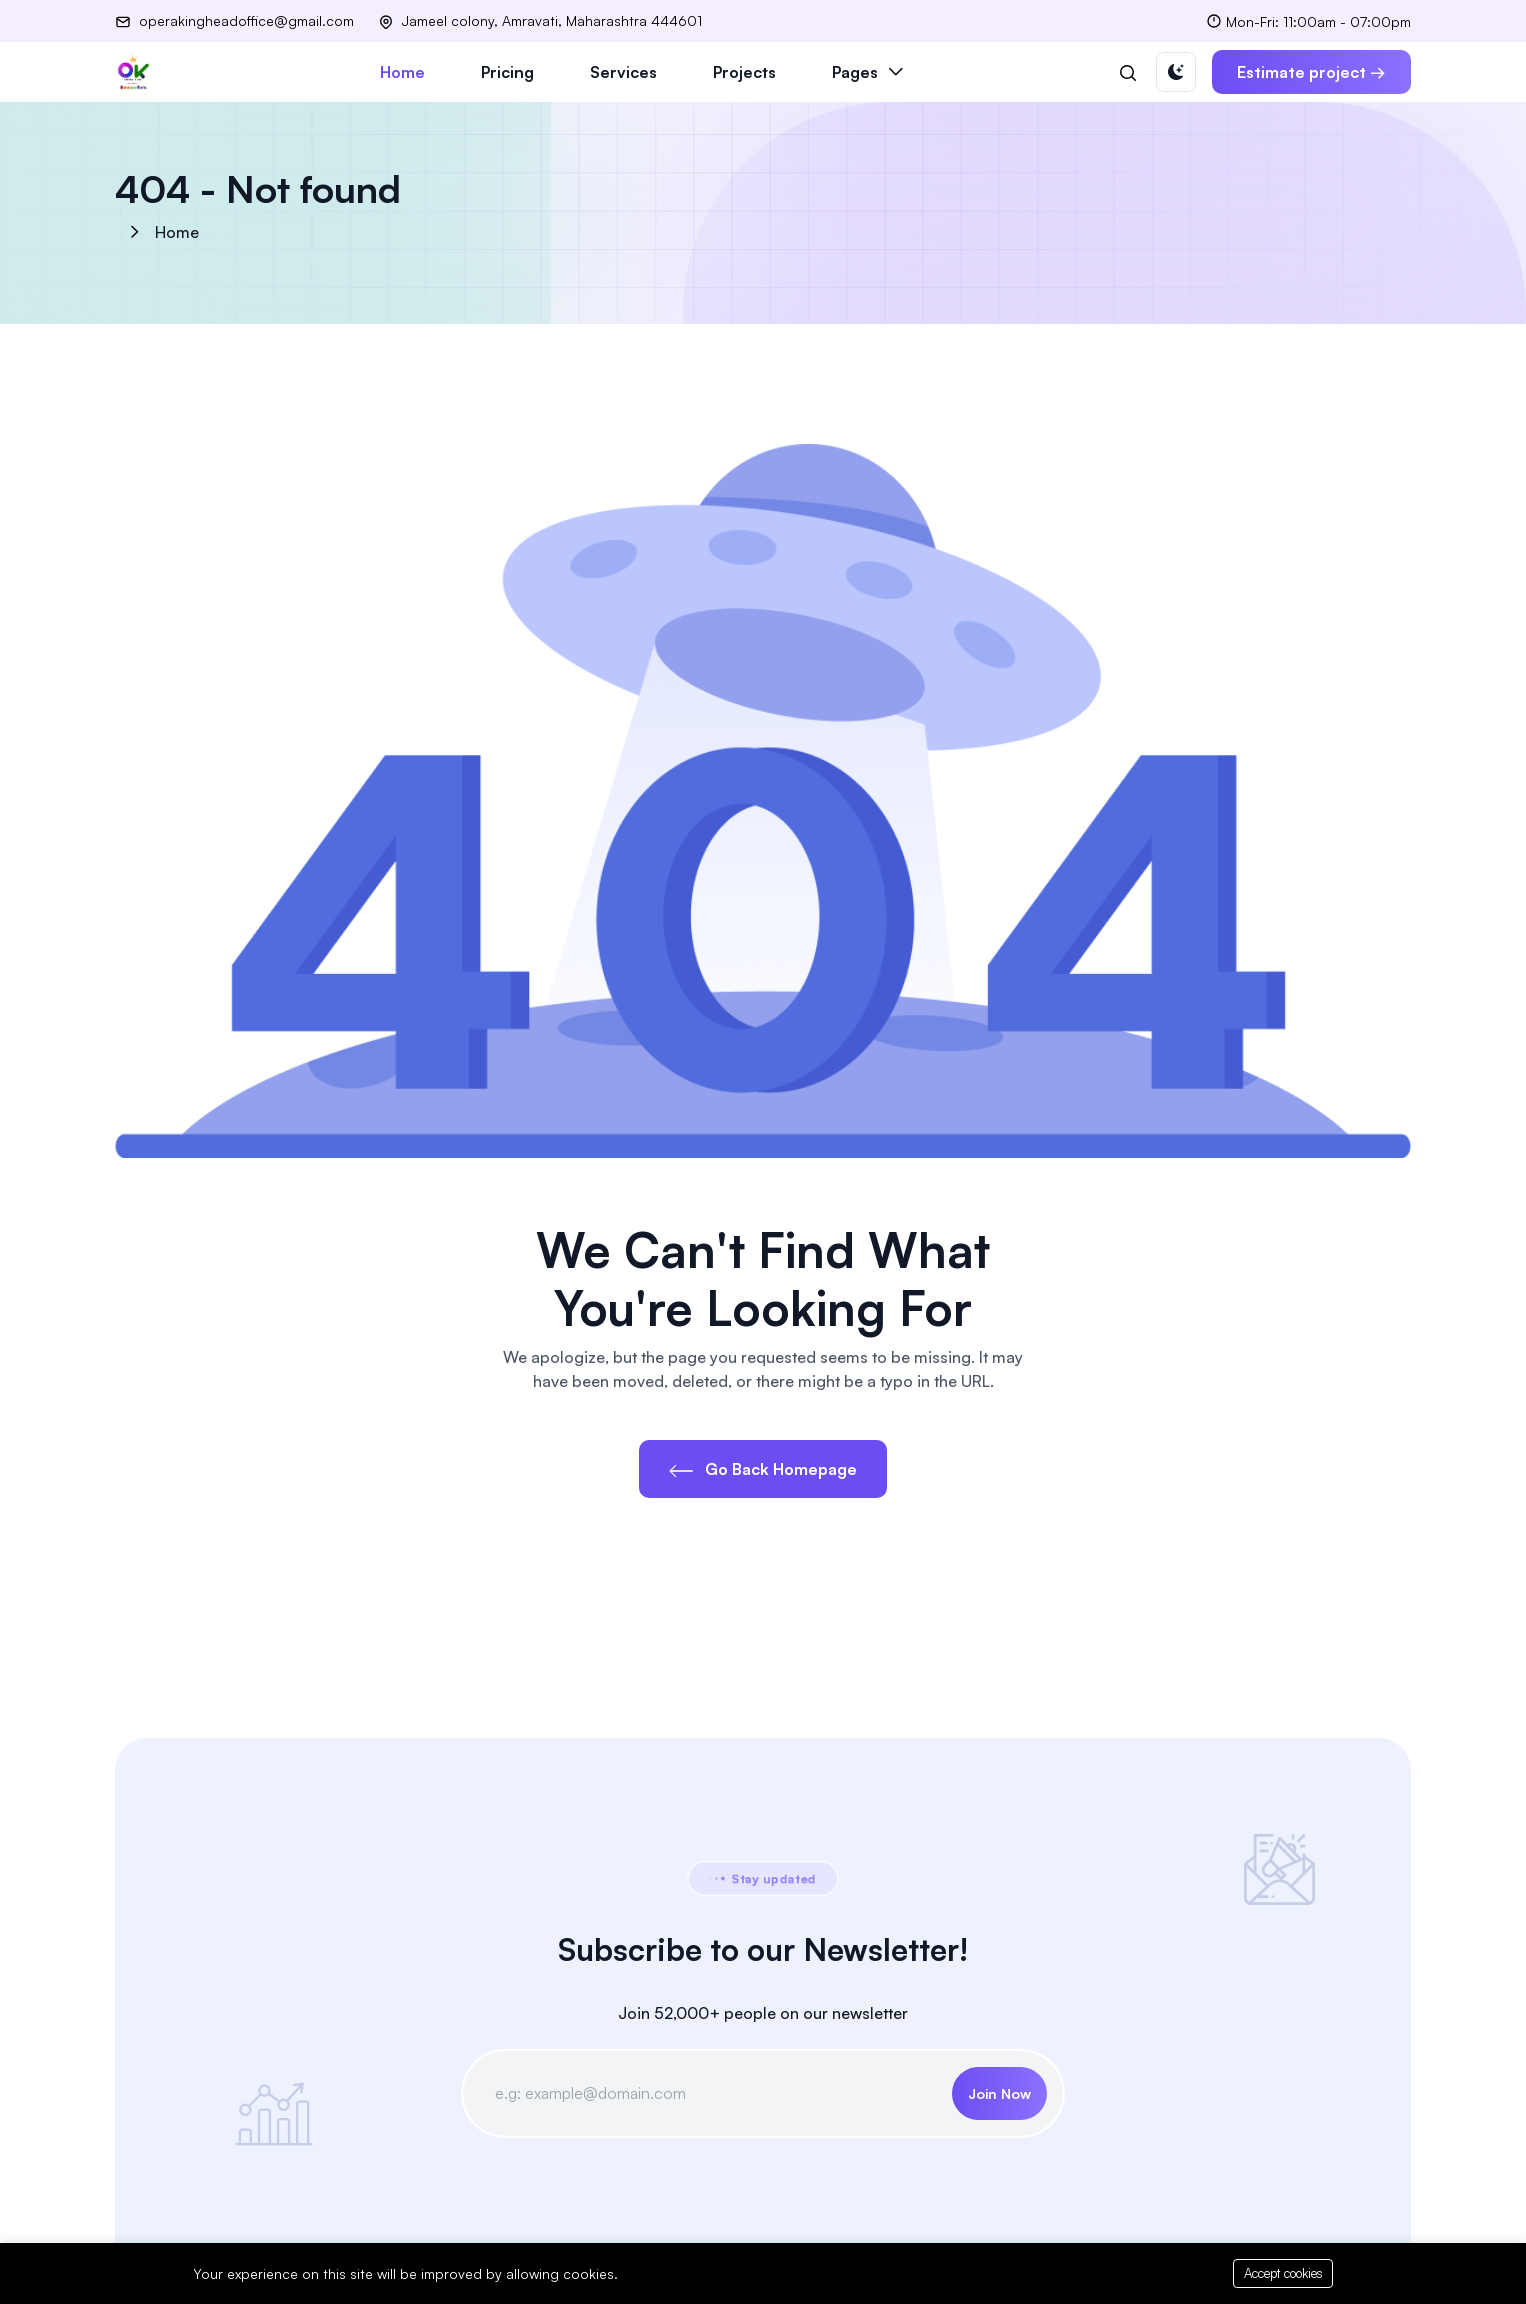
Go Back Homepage (763, 1469)
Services (623, 72)
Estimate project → (1311, 72)
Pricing (507, 72)
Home (402, 72)
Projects (744, 72)
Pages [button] (855, 72)
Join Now (999, 2093)
